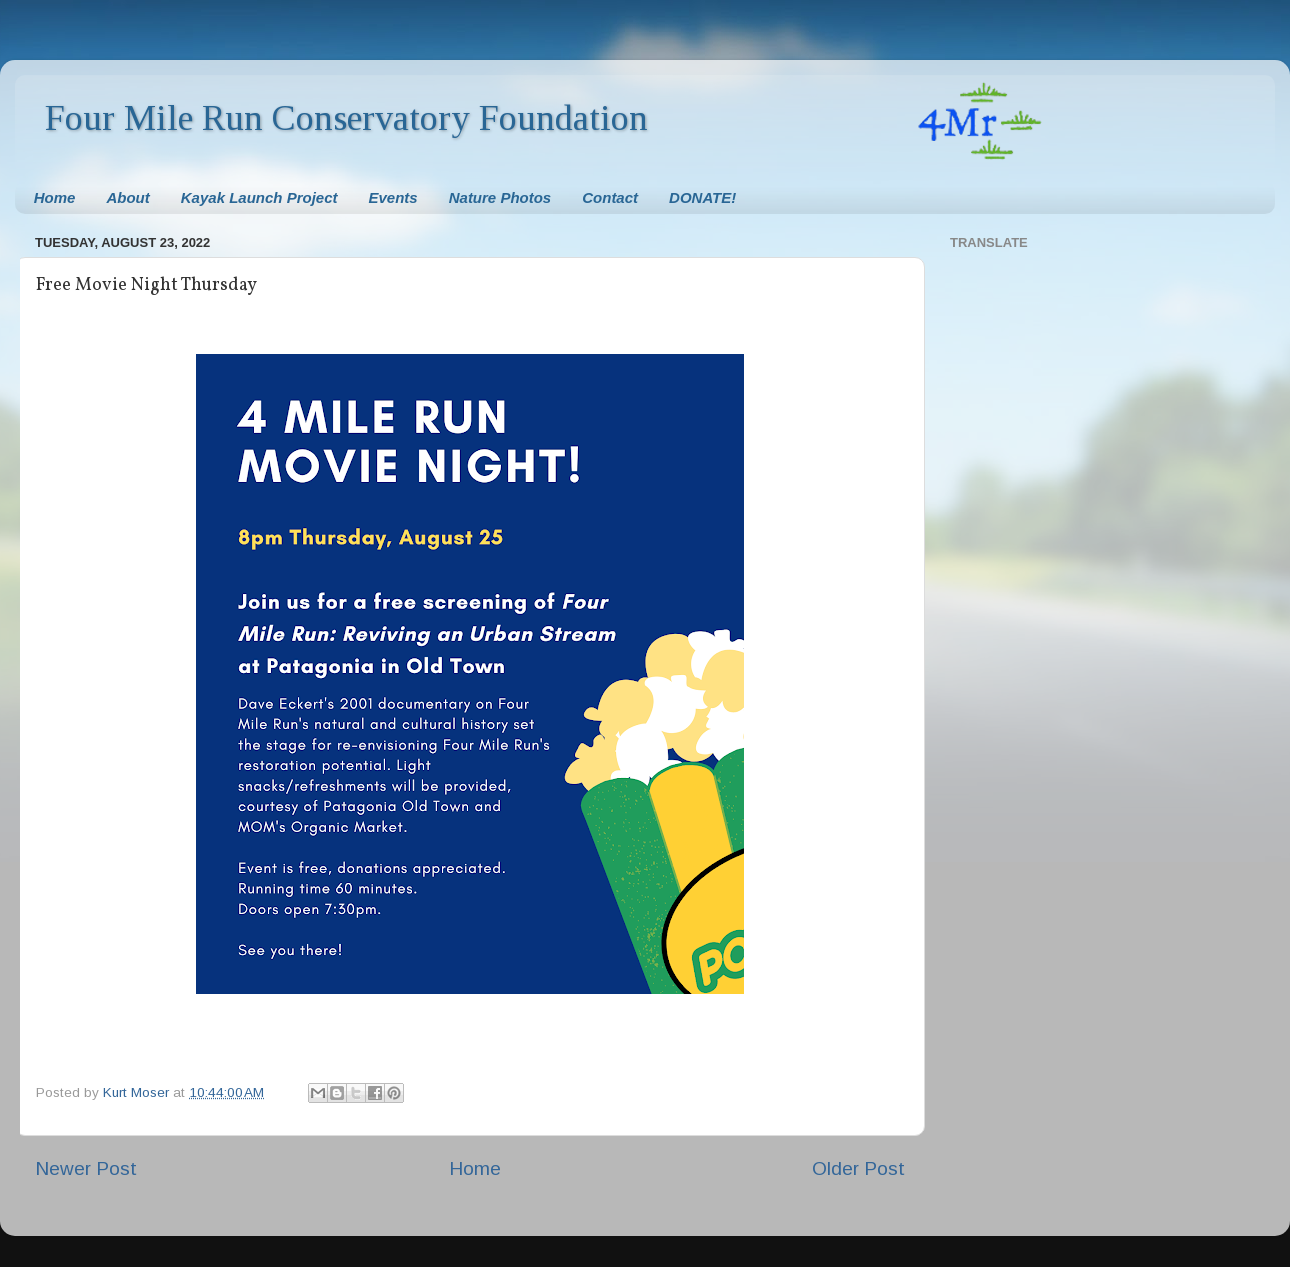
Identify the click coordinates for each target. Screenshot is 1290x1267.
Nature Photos (500, 197)
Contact (610, 197)
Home (55, 197)
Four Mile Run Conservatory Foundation (346, 118)
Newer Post (86, 1168)
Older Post (858, 1168)
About (127, 197)
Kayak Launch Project (259, 197)
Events (393, 197)
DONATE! (702, 197)
